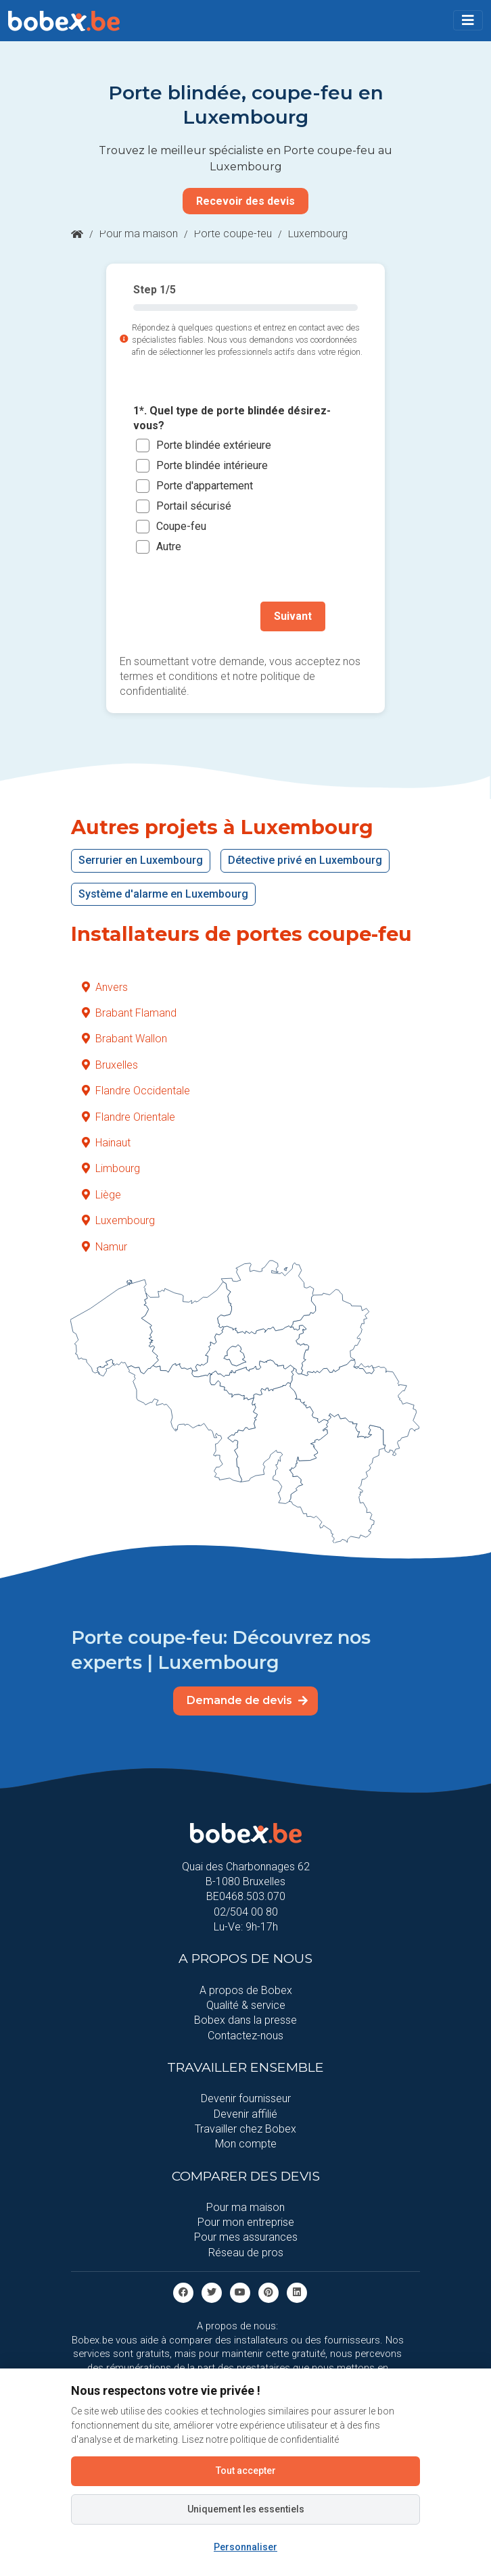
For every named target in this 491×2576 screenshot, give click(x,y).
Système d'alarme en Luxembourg (163, 894)
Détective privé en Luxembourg (305, 860)
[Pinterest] (268, 2292)
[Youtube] (240, 2292)
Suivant (293, 616)
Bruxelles (110, 1065)
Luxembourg (118, 1220)
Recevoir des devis (245, 201)
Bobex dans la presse (245, 2020)
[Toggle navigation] (468, 20)
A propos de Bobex (246, 1990)
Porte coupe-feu (233, 233)
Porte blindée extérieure (213, 445)
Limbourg (111, 1168)
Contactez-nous (245, 2035)
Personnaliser (245, 2547)
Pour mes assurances (246, 2237)
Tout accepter (246, 2470)
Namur (104, 1246)
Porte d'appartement (204, 486)
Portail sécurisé (193, 506)
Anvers (105, 987)
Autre (168, 547)
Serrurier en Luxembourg (140, 860)
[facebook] (183, 2292)
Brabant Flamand (129, 1012)
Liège (101, 1194)
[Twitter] (212, 2292)
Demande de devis (247, 1700)
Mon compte (246, 2143)
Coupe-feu (181, 526)
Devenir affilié (245, 2114)
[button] (468, 20)
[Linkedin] (297, 2292)
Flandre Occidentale (136, 1090)
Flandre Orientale (128, 1117)
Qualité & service (245, 2005)
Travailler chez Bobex (245, 2128)
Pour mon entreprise (245, 2222)
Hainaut (106, 1142)
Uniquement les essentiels (245, 2509)
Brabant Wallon (124, 1038)
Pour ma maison (138, 233)
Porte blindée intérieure (212, 466)
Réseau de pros (245, 2252)
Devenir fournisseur (246, 2098)
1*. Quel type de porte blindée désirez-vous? (232, 418)
